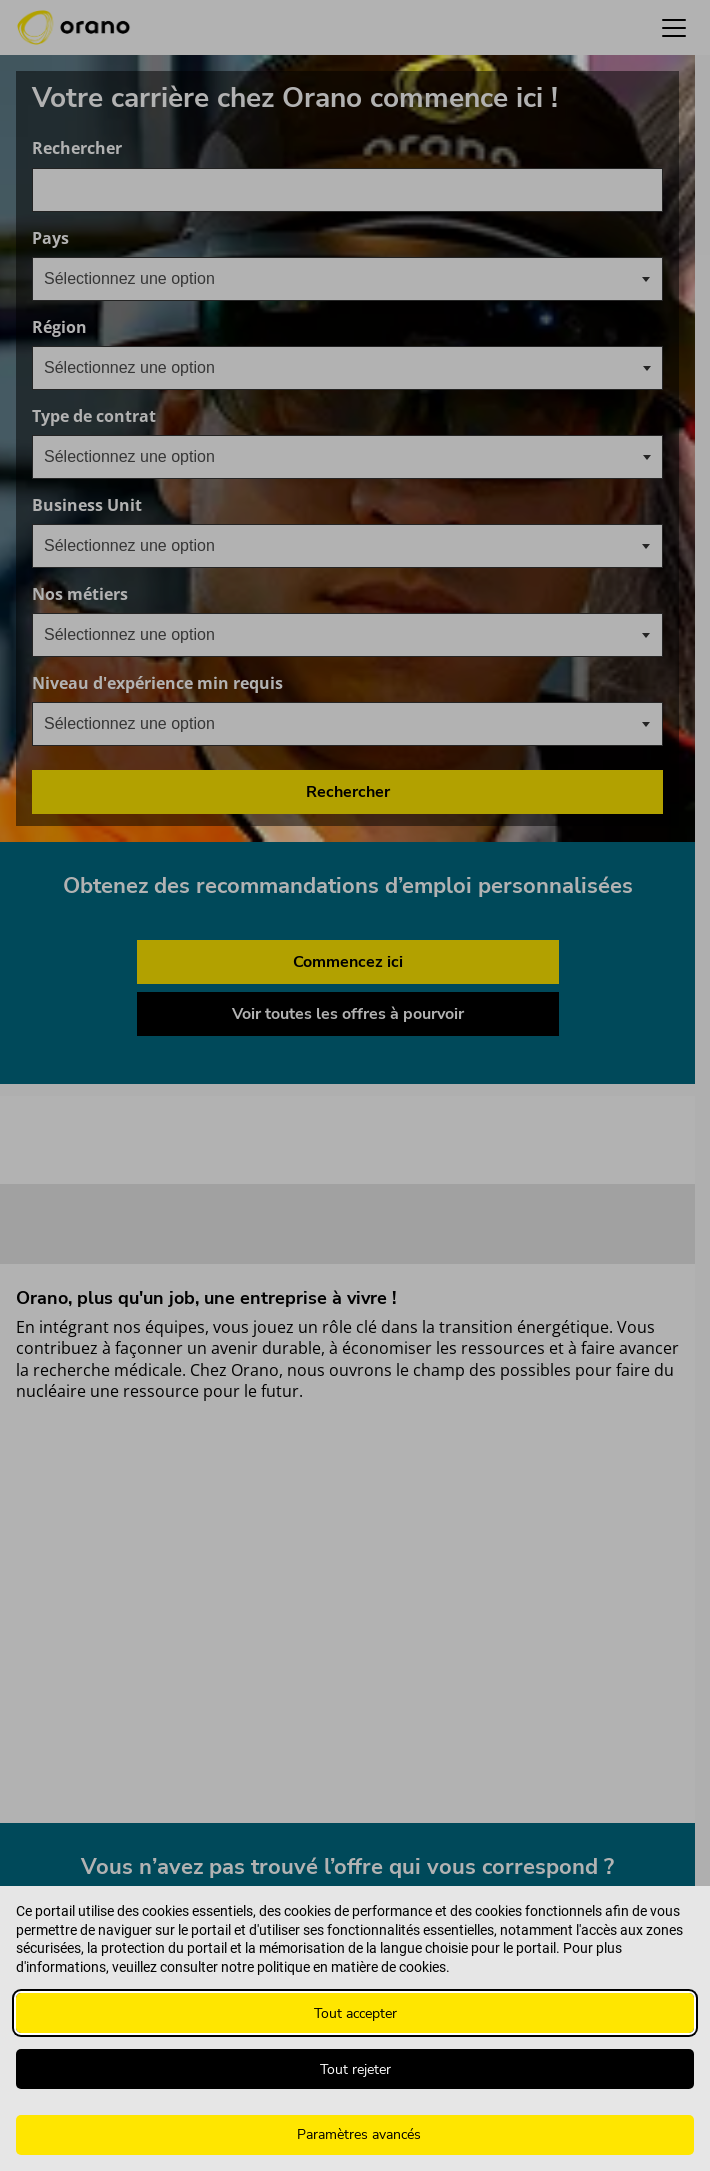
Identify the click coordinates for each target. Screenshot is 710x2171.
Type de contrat (94, 416)
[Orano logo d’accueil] (73, 28)
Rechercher (77, 148)
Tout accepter (355, 2013)
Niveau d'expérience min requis (253, 683)
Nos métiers (176, 594)
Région (59, 327)
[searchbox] (144, 368)
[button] (674, 27)
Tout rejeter (355, 2069)
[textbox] (145, 279)
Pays (146, 238)
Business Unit (183, 505)
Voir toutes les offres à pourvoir (348, 1014)
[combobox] (347, 190)
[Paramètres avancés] (355, 2135)
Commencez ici (348, 962)
